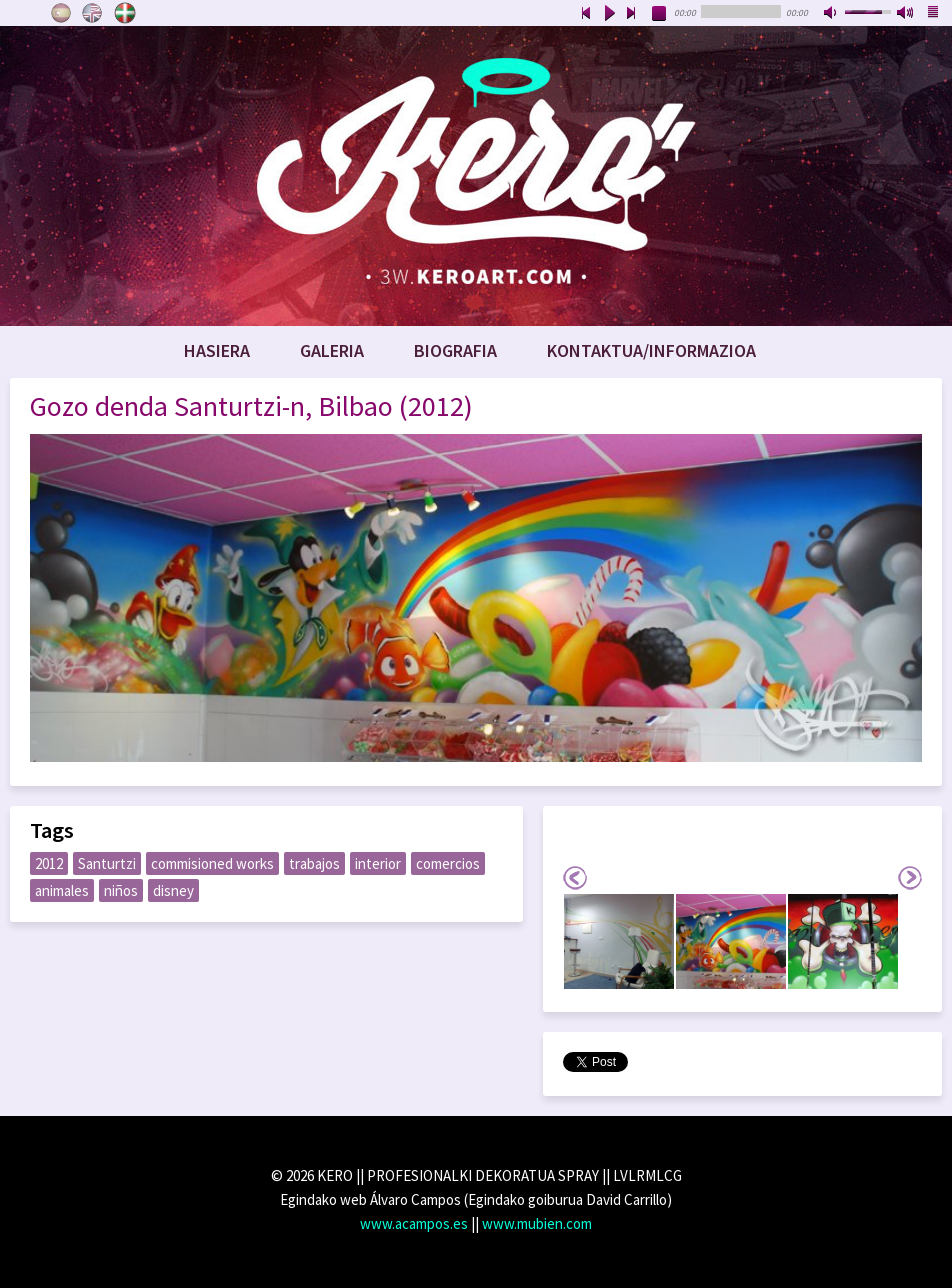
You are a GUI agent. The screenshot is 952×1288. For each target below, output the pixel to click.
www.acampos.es (414, 1223)
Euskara (125, 13)
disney (173, 890)
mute (832, 14)
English (93, 13)
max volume (906, 14)
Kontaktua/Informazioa (651, 350)
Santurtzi (107, 863)
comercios (448, 863)
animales (62, 890)
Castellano (61, 13)
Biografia (455, 350)
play (609, 14)
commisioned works (212, 863)
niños (121, 890)
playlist (934, 14)
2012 (49, 863)
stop (660, 14)
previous (586, 14)
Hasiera (217, 350)
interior (378, 863)
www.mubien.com (537, 1223)
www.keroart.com (476, 176)
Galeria (332, 350)
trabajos (314, 863)
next (632, 14)
